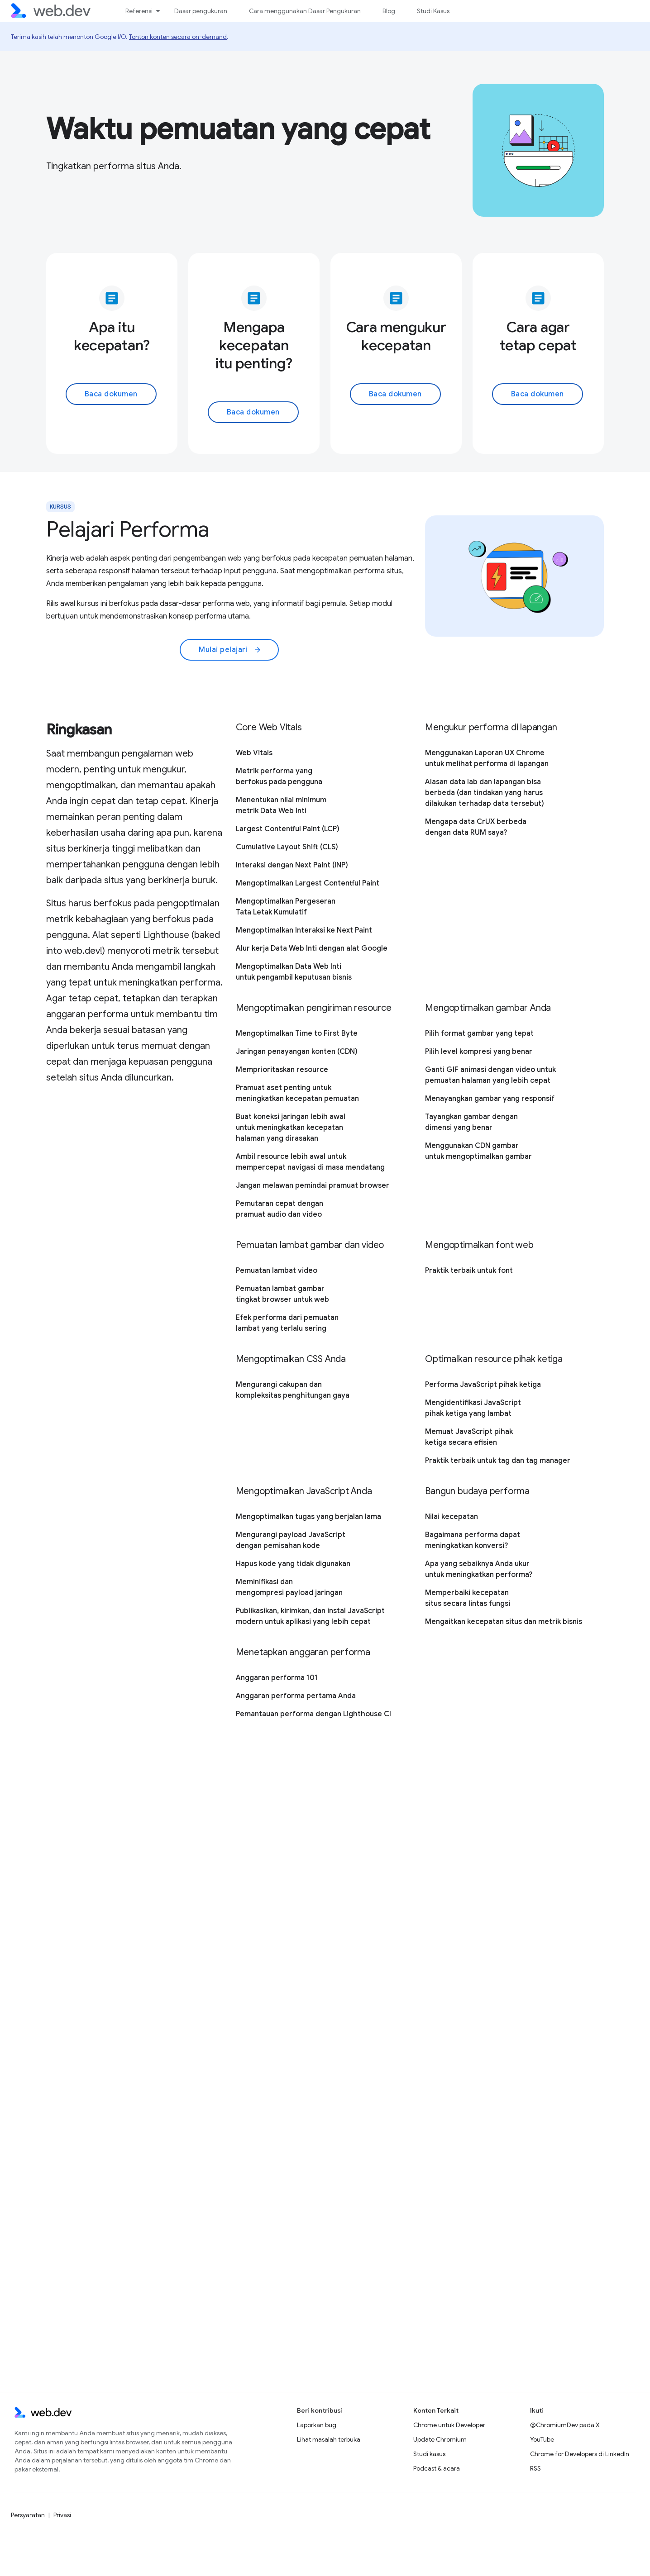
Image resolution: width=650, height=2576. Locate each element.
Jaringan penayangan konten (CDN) (297, 1051)
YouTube (542, 2439)
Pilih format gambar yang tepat (479, 1033)
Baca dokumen (111, 394)
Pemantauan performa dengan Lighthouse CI (313, 1714)
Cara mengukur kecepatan (396, 336)
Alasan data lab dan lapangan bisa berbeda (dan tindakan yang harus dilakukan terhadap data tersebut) (484, 792)
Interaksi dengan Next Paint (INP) (292, 865)
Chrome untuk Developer (449, 2425)
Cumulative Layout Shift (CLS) (287, 847)
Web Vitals (254, 752)
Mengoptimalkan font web (479, 1245)
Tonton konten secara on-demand (178, 37)
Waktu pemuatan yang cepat (238, 129)
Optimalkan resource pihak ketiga (494, 1359)
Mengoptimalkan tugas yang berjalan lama (308, 1516)
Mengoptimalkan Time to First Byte (297, 1033)
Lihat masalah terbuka (328, 2439)
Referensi (139, 11)
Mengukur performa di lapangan (491, 727)
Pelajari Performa (128, 529)
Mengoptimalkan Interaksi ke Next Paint (304, 930)
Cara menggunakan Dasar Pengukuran (305, 11)
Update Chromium (440, 2439)
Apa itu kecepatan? (112, 336)
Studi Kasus (433, 11)
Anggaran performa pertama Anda (296, 1695)
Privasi (62, 2515)
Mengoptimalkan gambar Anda (488, 1008)
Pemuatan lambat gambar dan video (310, 1245)
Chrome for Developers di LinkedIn (579, 2454)
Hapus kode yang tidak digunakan (293, 1563)
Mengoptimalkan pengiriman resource (314, 1008)
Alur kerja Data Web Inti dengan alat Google (311, 948)
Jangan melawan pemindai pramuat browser (312, 1185)
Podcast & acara (436, 2468)
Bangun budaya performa (477, 1491)
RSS (535, 2468)
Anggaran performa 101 (277, 1677)
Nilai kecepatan (451, 1516)
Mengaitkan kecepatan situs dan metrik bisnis (503, 1621)
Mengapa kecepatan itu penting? (253, 345)
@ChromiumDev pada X (565, 2425)
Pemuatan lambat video (276, 1270)
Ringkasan (79, 729)
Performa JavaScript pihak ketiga (483, 1384)
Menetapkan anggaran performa (303, 1652)
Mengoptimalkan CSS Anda (291, 1359)
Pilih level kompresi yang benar (478, 1051)
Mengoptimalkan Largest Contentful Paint (307, 883)
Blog (388, 11)
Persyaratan (28, 2515)
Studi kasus (429, 2454)
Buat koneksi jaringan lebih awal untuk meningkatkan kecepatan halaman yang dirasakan (290, 1127)
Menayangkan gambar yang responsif (489, 1098)
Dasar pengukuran (200, 11)
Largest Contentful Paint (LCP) (287, 828)
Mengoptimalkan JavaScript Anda (304, 1491)
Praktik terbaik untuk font (469, 1270)
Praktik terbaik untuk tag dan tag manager (497, 1460)
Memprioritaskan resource (282, 1069)
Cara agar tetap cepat (538, 336)
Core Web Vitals (269, 727)
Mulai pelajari (230, 649)
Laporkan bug (316, 2425)
